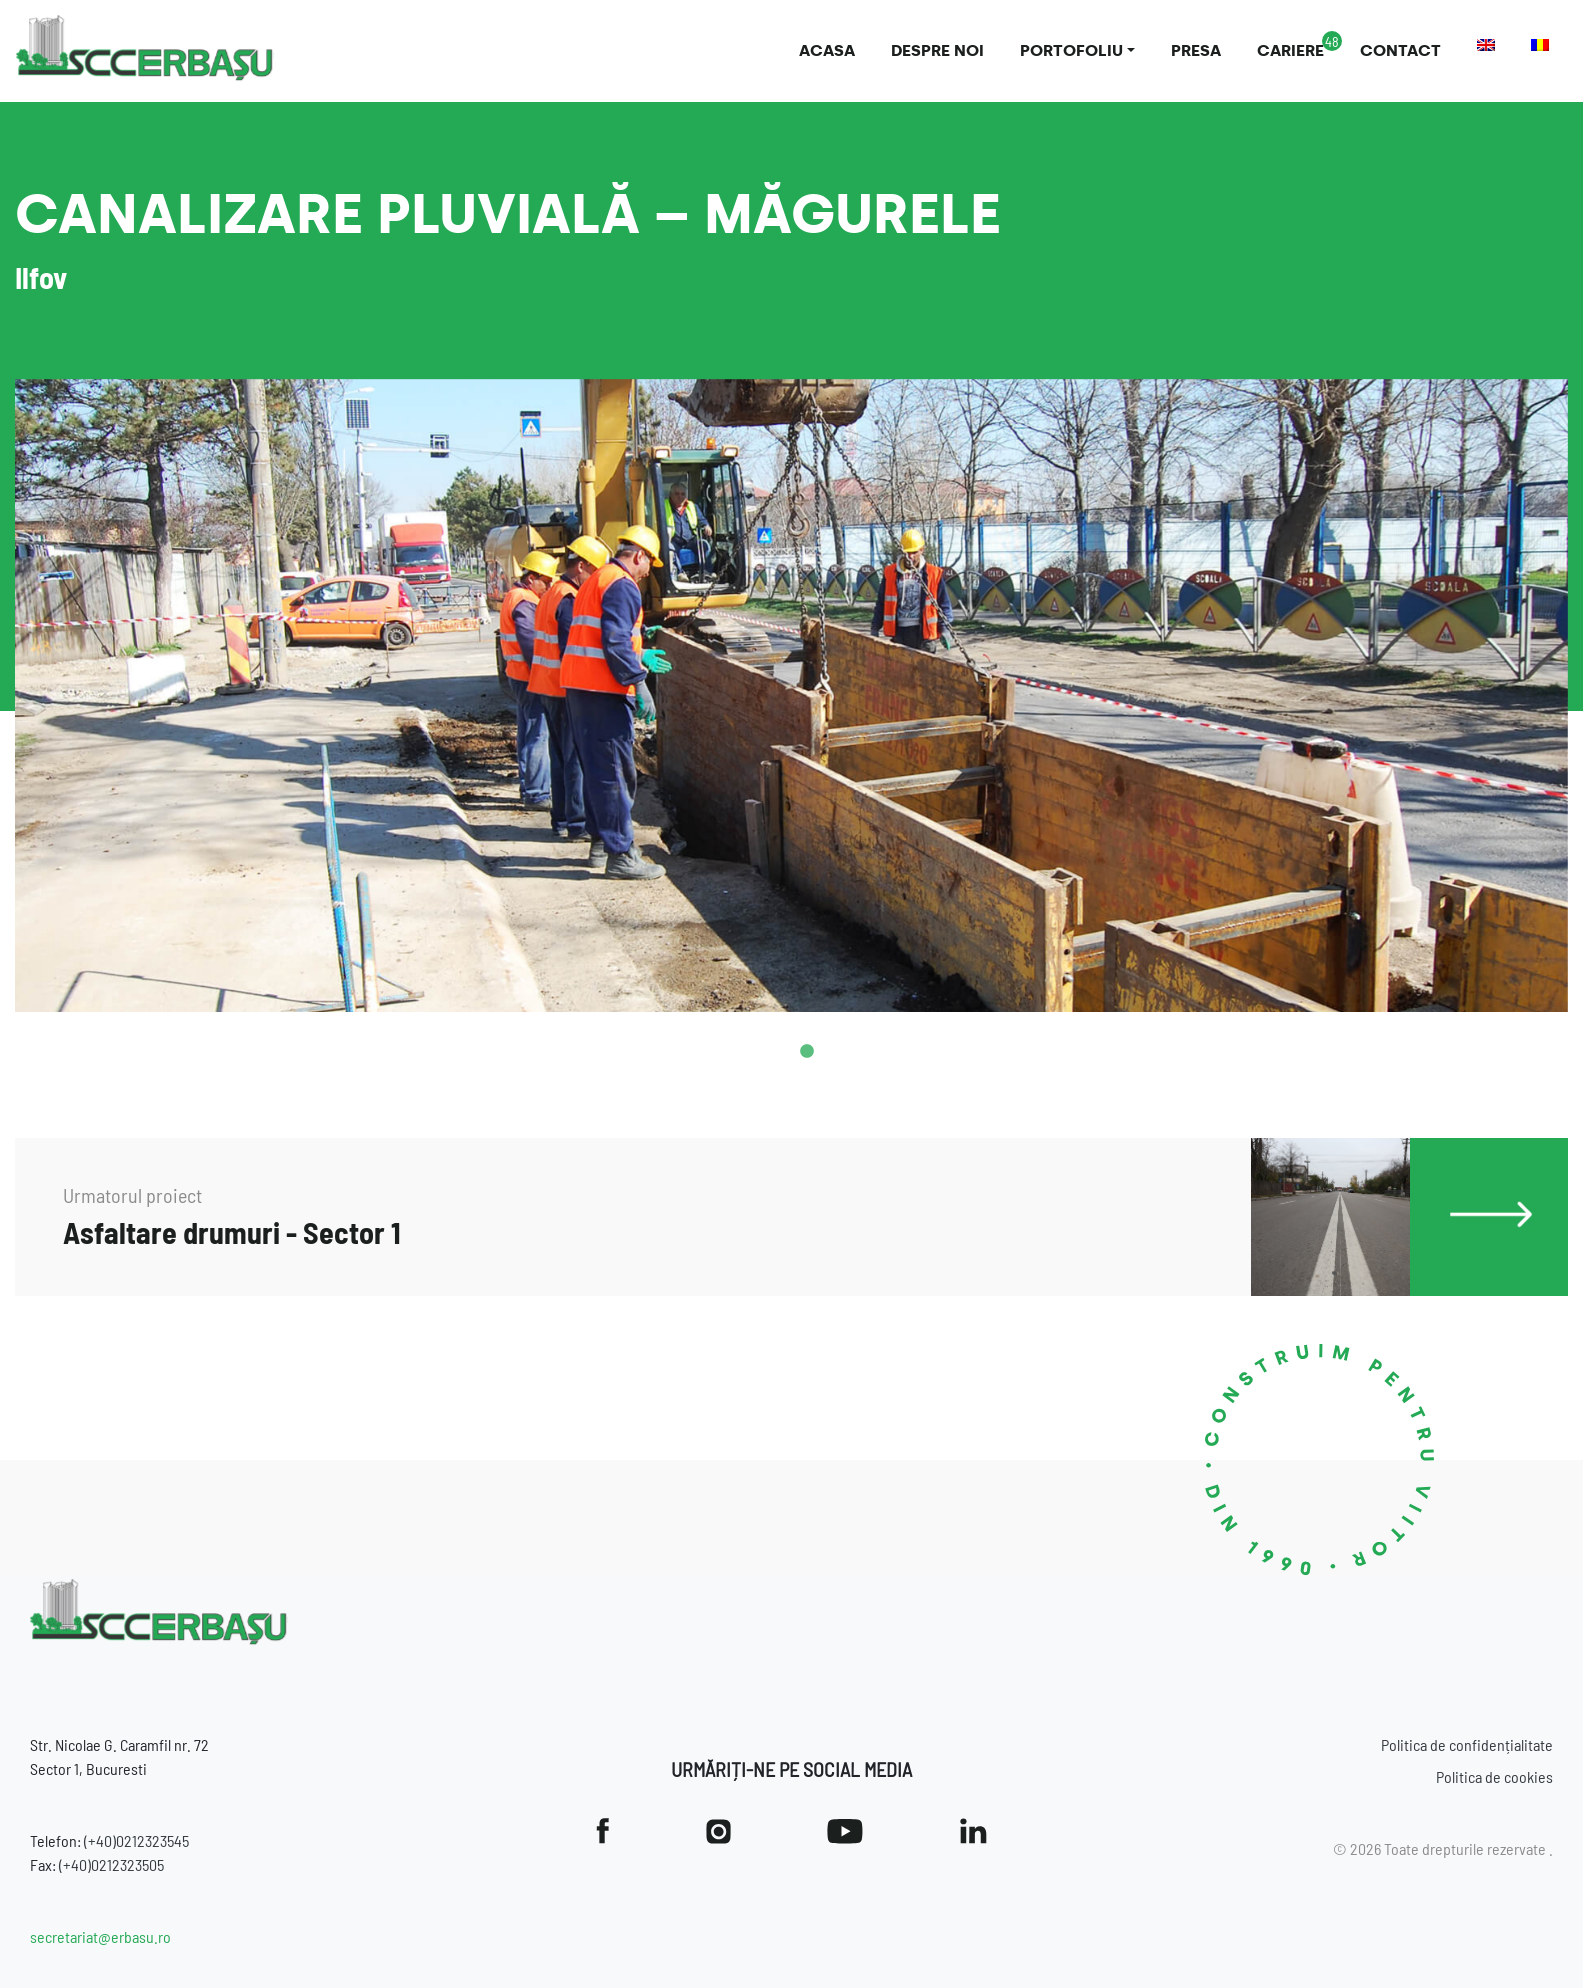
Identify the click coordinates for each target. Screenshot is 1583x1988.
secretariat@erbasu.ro (100, 1936)
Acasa (827, 50)
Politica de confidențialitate (1467, 1744)
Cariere (1290, 50)
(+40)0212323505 (111, 1864)
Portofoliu (1071, 50)
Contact (1400, 50)
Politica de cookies (1494, 1776)
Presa (1196, 50)
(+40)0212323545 (136, 1840)
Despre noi (937, 50)
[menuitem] (1486, 45)
